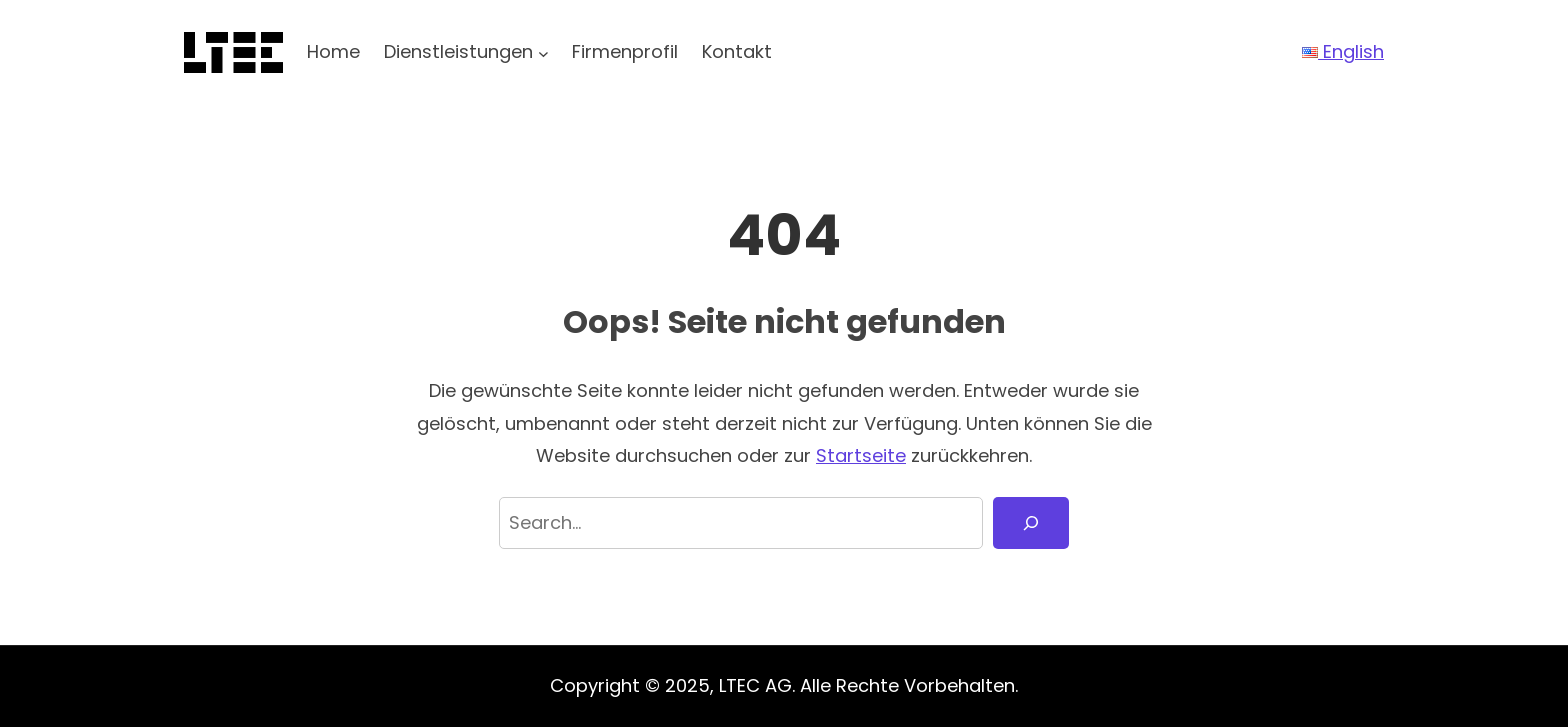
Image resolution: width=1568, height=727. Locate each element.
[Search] (1031, 523)
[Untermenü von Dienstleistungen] (543, 52)
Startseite (861, 455)
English (1343, 51)
